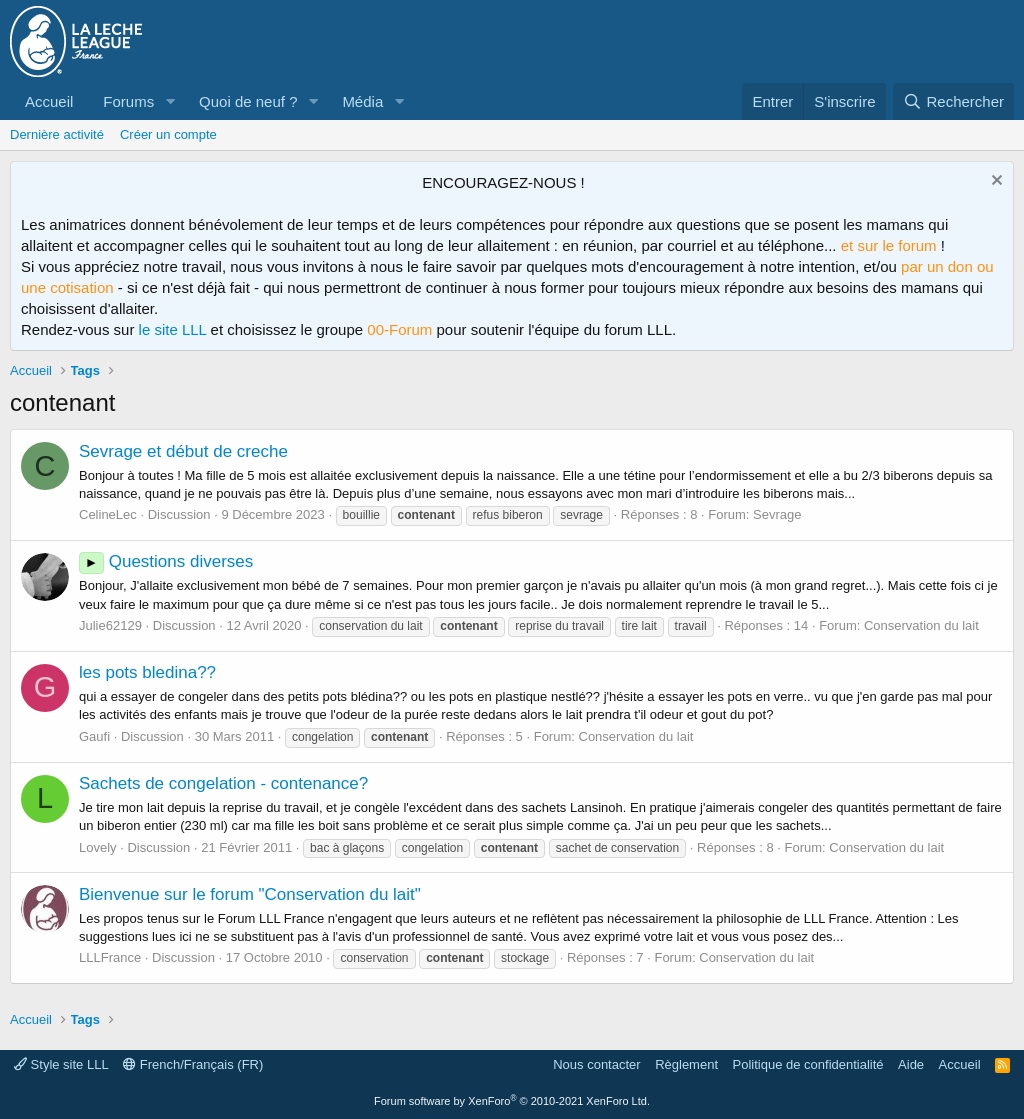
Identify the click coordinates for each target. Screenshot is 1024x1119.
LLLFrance (110, 957)
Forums (128, 101)
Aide (911, 1064)
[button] (170, 101)
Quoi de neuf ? (248, 101)
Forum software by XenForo (512, 1101)
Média (362, 101)
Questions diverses (166, 561)
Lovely (98, 847)
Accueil (49, 101)
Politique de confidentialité (808, 1064)
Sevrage (777, 514)
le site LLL (173, 329)
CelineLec (108, 514)
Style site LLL (61, 1064)
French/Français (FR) (193, 1064)
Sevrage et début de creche (183, 451)
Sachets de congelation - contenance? (223, 783)
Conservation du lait (921, 625)
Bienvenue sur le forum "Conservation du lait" (250, 894)
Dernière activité (57, 134)
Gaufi (94, 736)
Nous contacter (596, 1064)
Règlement (686, 1064)
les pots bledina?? (147, 672)
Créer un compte (168, 134)
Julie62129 (110, 625)
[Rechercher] (953, 101)
